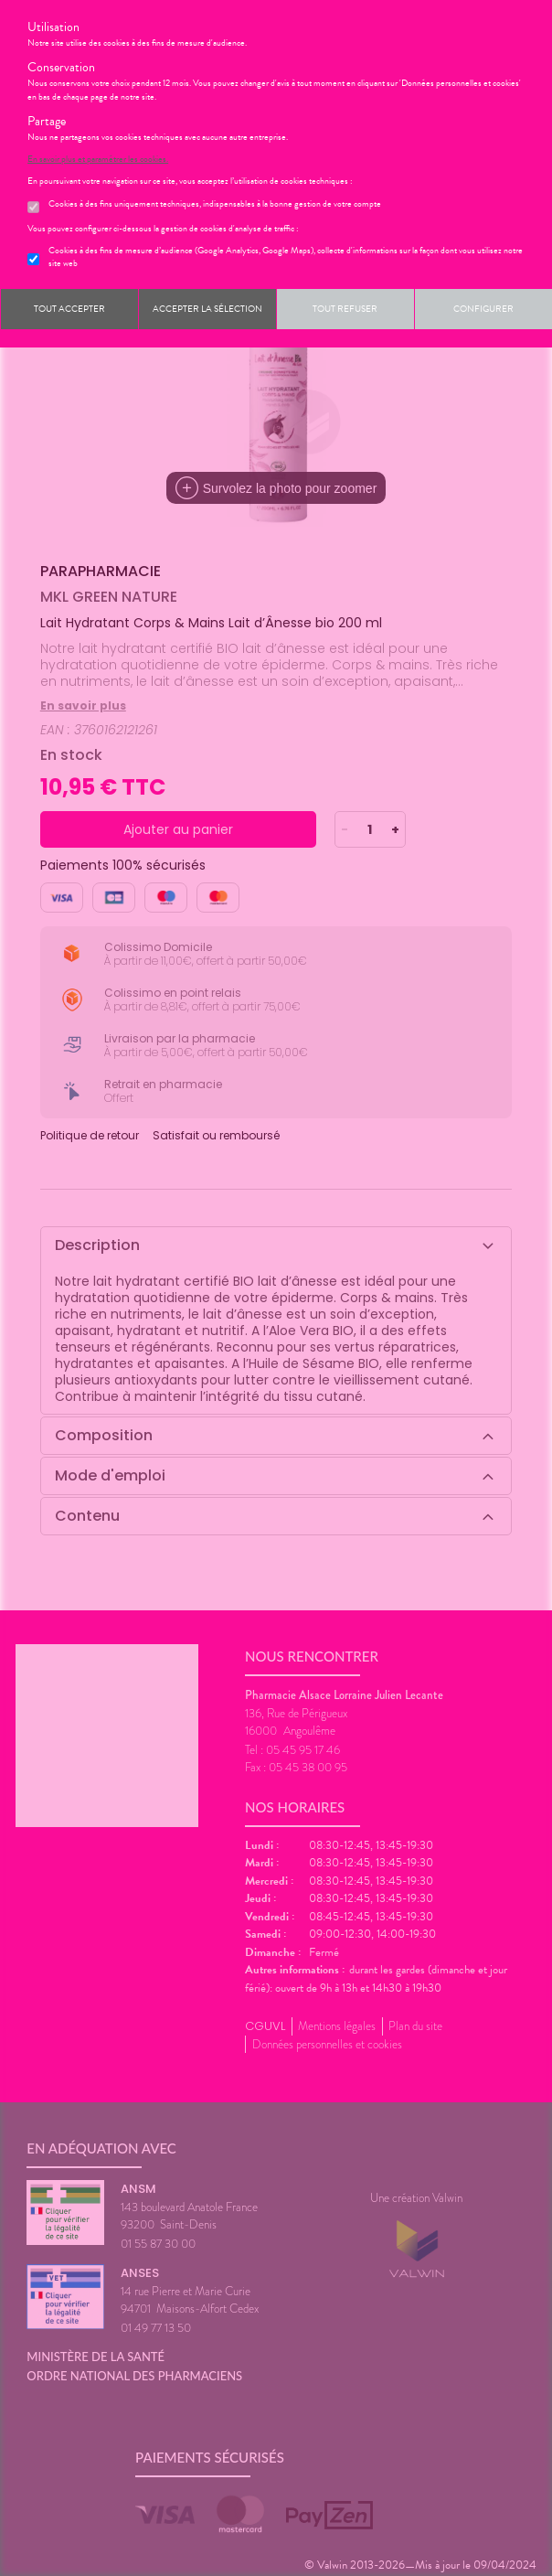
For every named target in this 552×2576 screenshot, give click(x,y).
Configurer (483, 308)
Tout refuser (345, 308)
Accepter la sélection (207, 308)
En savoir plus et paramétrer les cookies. (97, 159)
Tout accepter (69, 308)
